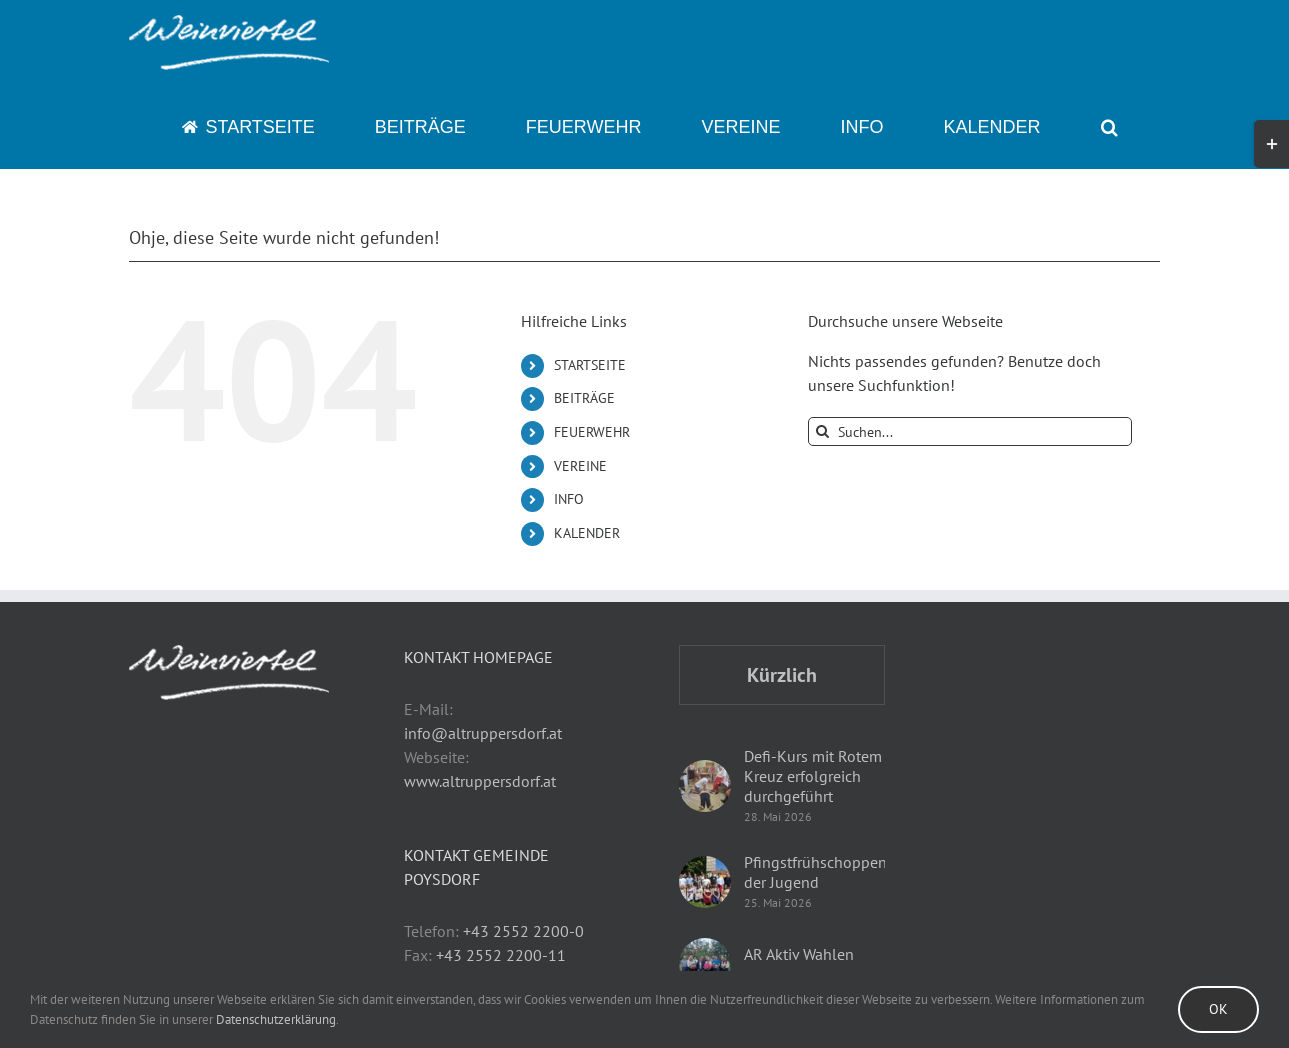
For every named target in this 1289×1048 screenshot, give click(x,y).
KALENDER (587, 533)
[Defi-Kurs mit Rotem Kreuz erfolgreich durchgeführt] (705, 786)
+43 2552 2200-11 (501, 955)
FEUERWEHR (592, 432)
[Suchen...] (970, 431)
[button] (1109, 127)
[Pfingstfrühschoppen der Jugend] (705, 882)
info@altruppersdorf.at (483, 733)
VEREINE (580, 466)
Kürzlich (782, 675)
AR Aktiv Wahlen (799, 954)
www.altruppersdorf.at (480, 781)
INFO (569, 499)
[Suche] (822, 431)
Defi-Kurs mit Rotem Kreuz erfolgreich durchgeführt (813, 776)
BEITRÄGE (584, 398)
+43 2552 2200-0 (523, 931)
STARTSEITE (590, 365)
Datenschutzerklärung (276, 1019)
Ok (1218, 1009)
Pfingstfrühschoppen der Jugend (815, 872)
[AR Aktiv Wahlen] (705, 964)
